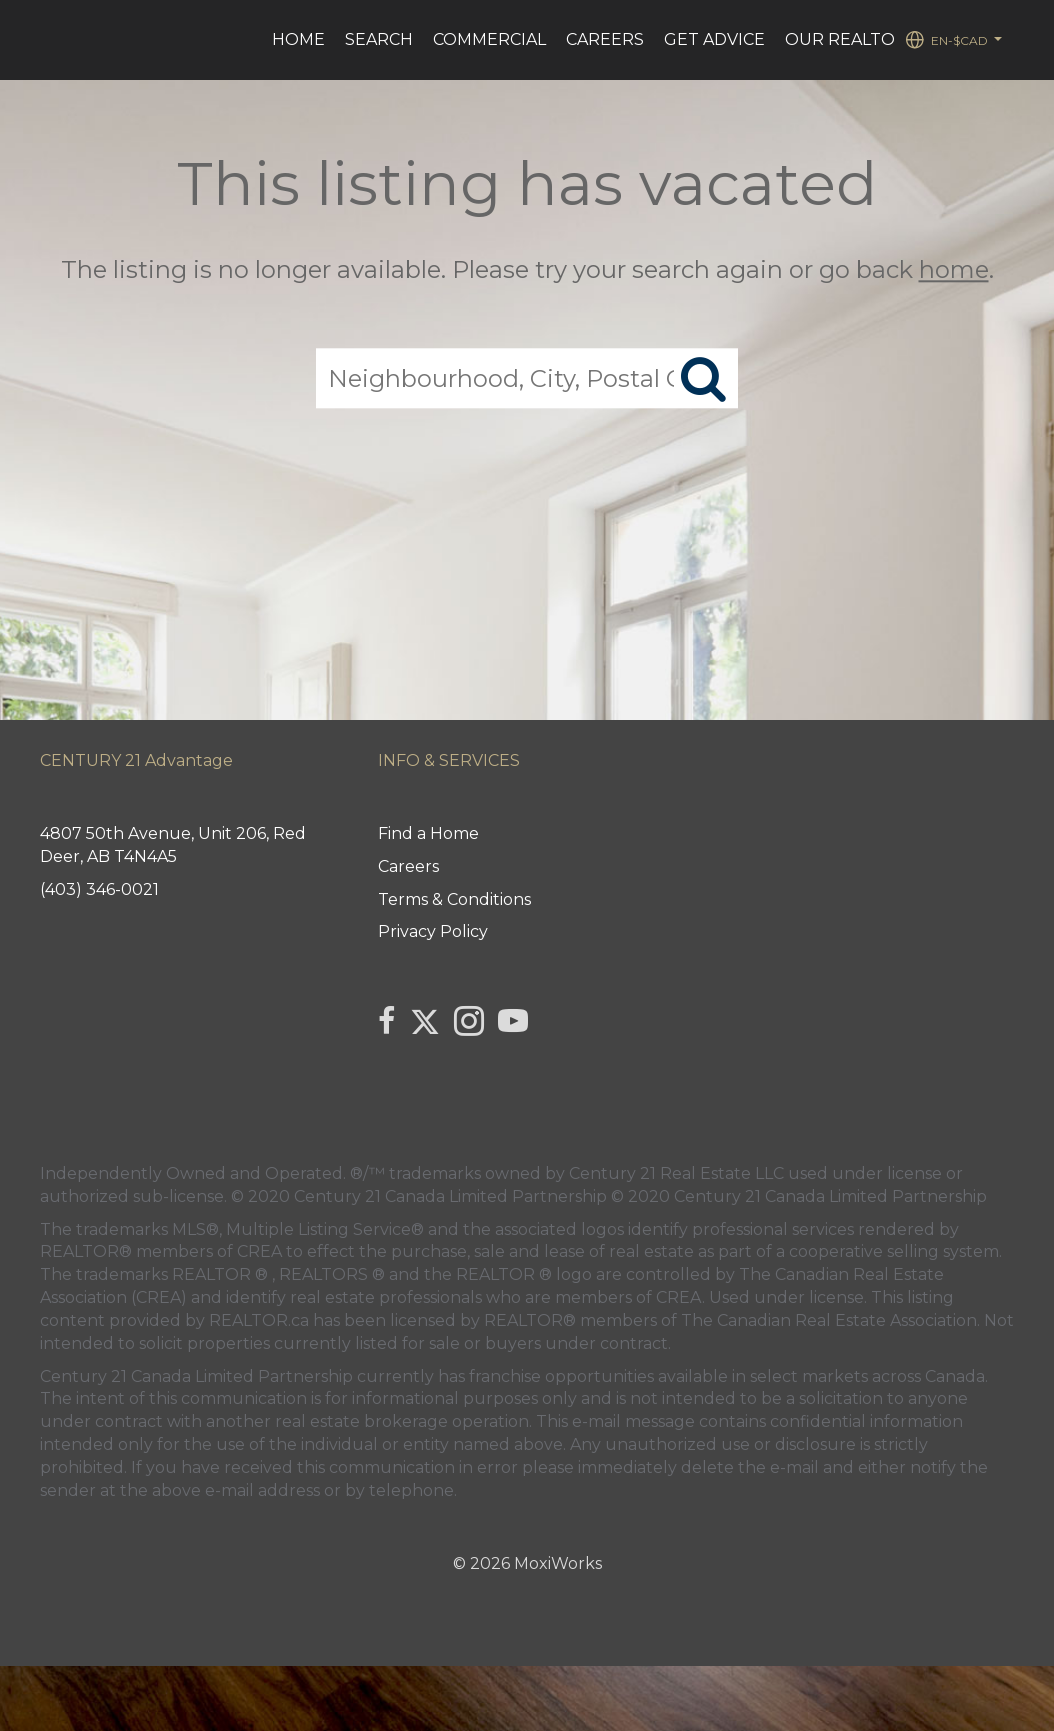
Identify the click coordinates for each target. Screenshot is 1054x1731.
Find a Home (428, 833)
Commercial (489, 39)
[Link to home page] (52, 40)
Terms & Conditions (454, 899)
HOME (298, 39)
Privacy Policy (433, 931)
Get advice (714, 39)
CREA (259, 1251)
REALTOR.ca (259, 1320)
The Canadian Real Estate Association (829, 1320)
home (954, 269)
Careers (605, 39)
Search (379, 39)
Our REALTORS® (857, 39)
